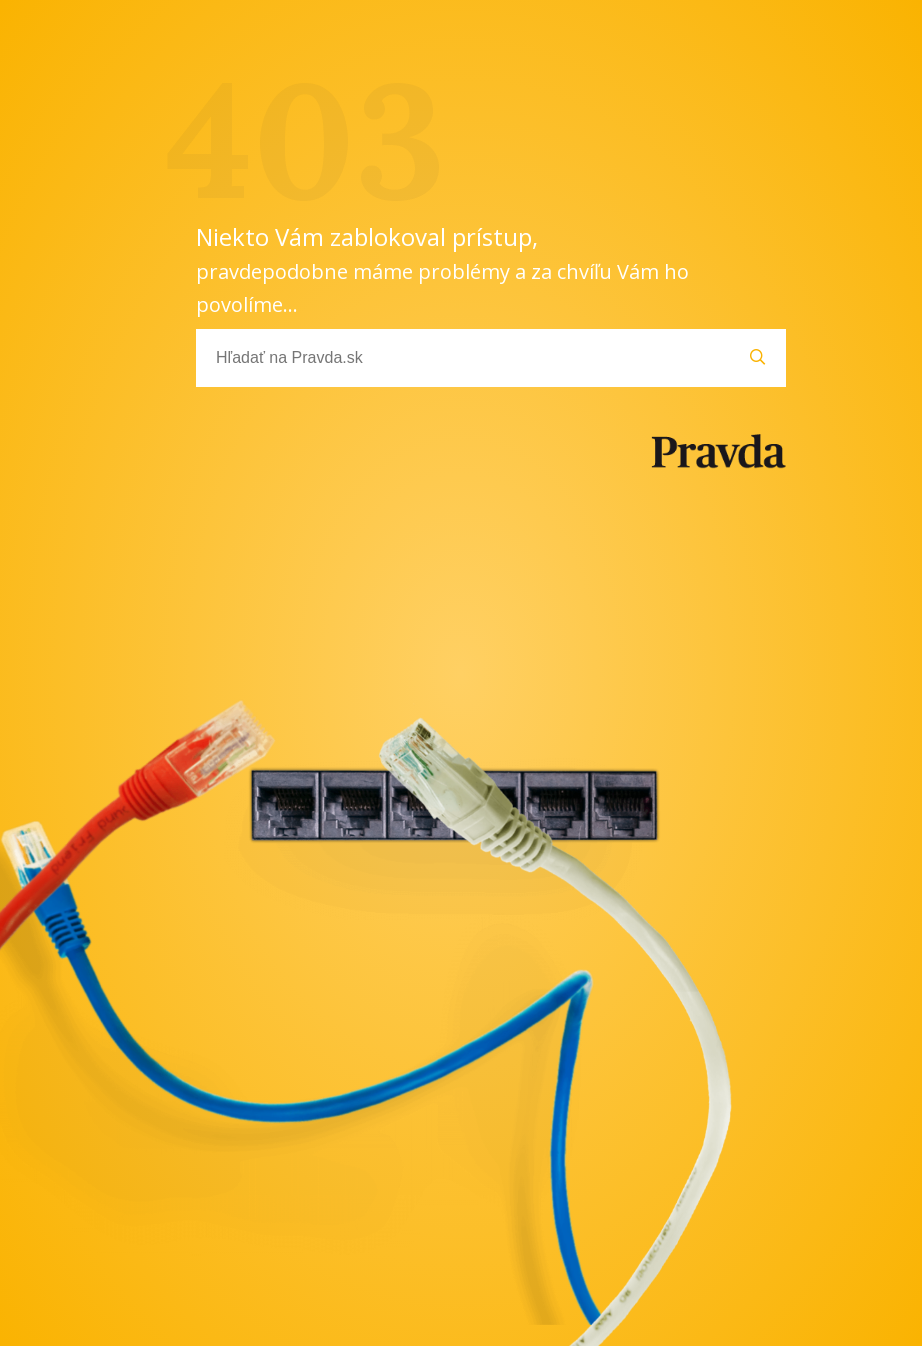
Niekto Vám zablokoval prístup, (442, 269)
